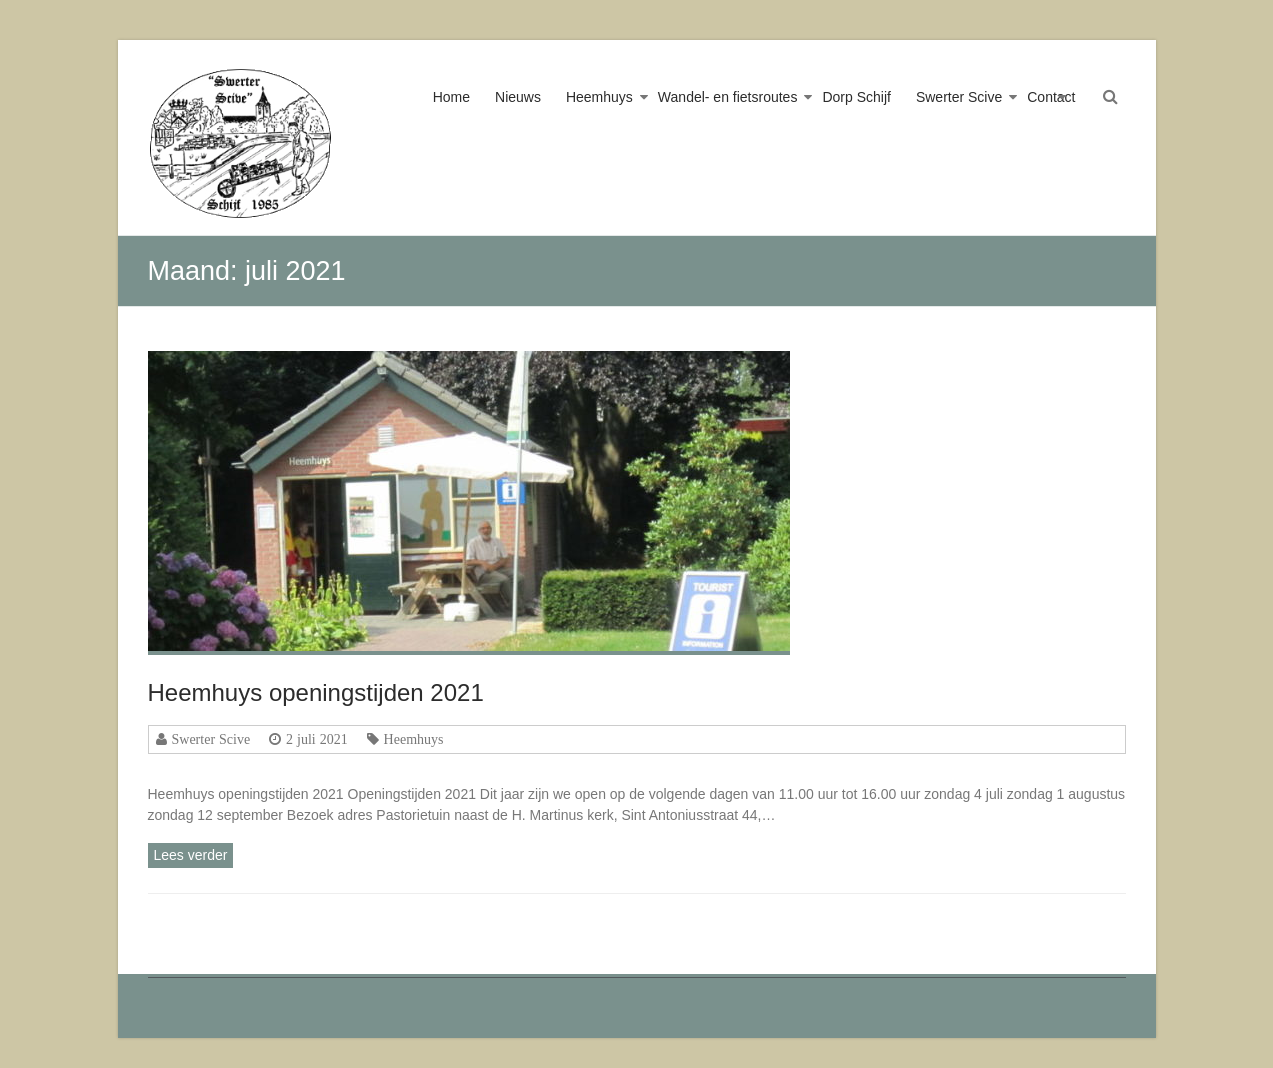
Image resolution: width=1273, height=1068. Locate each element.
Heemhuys (599, 97)
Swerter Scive (959, 97)
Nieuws (518, 97)
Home (451, 97)
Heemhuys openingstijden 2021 (316, 692)
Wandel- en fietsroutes (728, 97)
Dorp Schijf (856, 97)
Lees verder (191, 855)
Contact (1051, 97)
